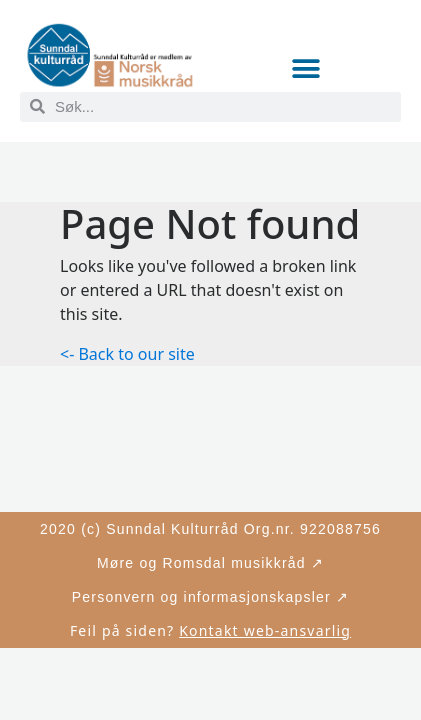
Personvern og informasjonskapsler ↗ (210, 597)
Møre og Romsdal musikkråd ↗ (210, 563)
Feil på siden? (210, 630)
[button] (305, 69)
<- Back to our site (127, 354)
